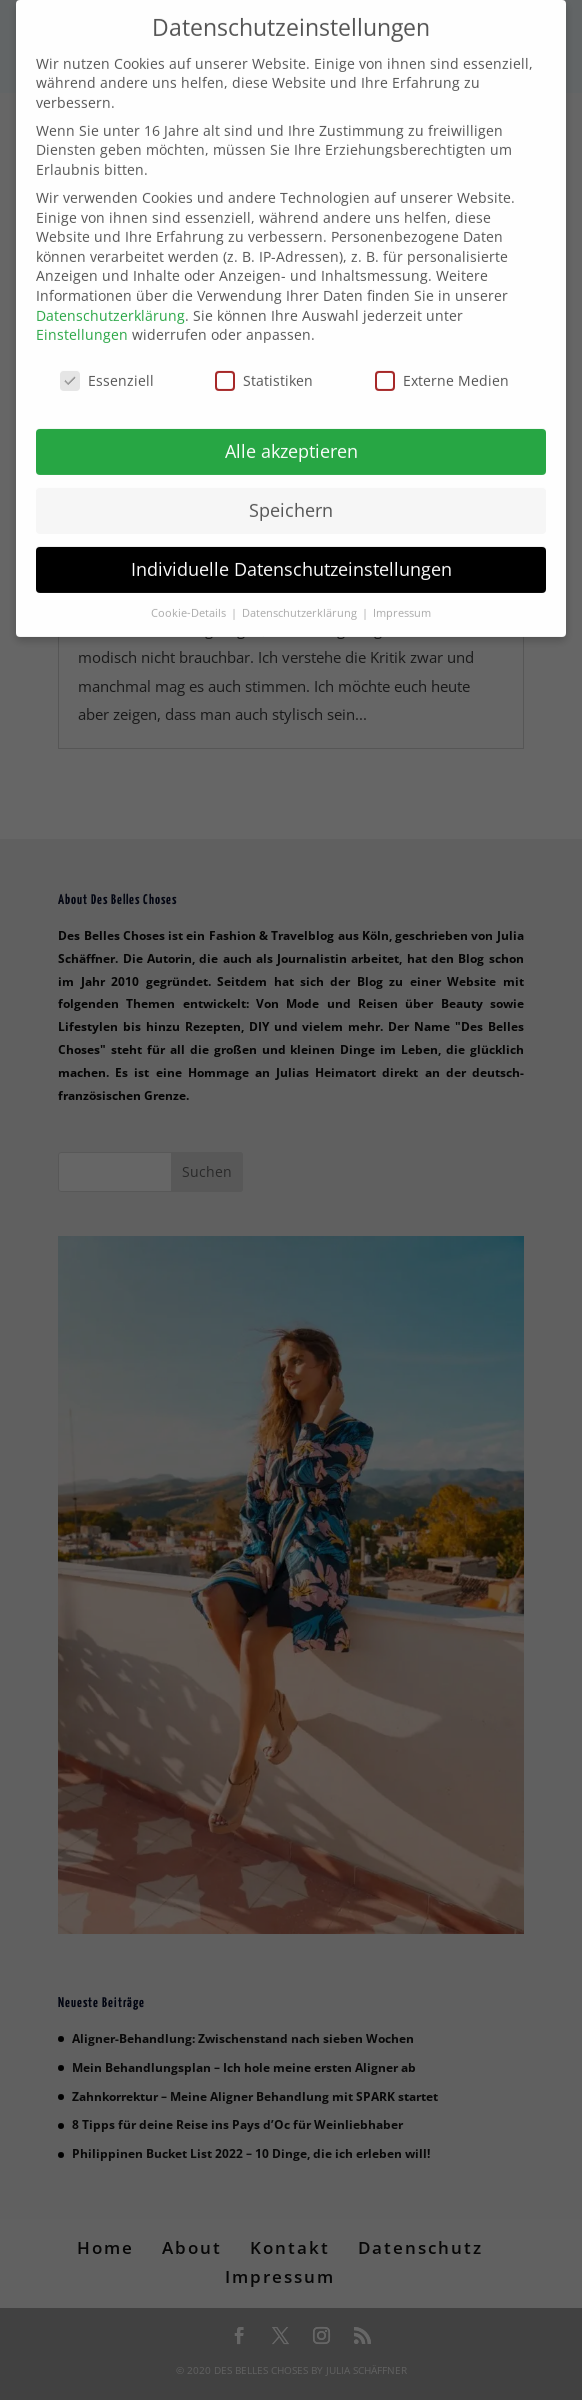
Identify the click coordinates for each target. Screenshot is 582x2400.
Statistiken (264, 365)
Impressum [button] (402, 597)
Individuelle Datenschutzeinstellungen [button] (291, 553)
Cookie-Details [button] (190, 597)
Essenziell (107, 365)
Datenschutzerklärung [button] (301, 597)
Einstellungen (82, 319)
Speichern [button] (291, 494)
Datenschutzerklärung (110, 299)
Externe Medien (442, 365)
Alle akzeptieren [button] (291, 435)
